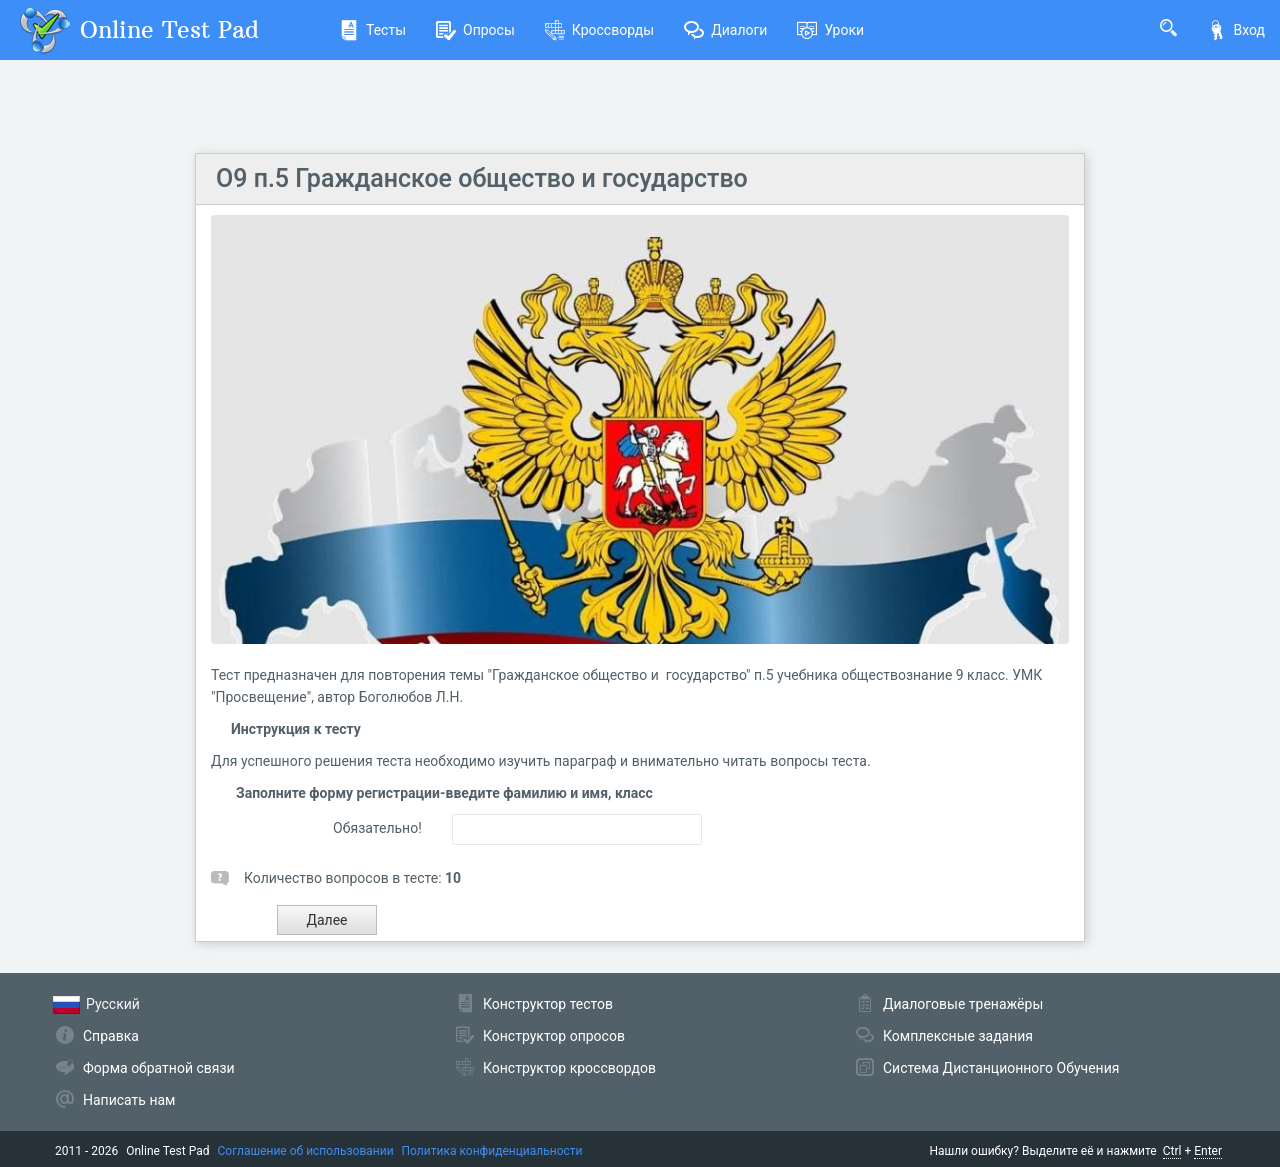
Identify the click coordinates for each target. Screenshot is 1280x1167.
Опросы (475, 30)
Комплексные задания (958, 1036)
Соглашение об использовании (306, 1151)
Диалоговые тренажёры (963, 1004)
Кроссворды (599, 30)
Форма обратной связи (159, 1068)
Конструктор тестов (548, 1004)
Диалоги (725, 30)
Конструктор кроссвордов (569, 1068)
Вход (1236, 30)
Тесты (372, 30)
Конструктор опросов (554, 1036)
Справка (111, 1036)
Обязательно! (377, 828)
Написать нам (129, 1100)
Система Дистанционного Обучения (1001, 1068)
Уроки (830, 30)
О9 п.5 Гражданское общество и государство (482, 178)
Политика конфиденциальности (492, 1151)
